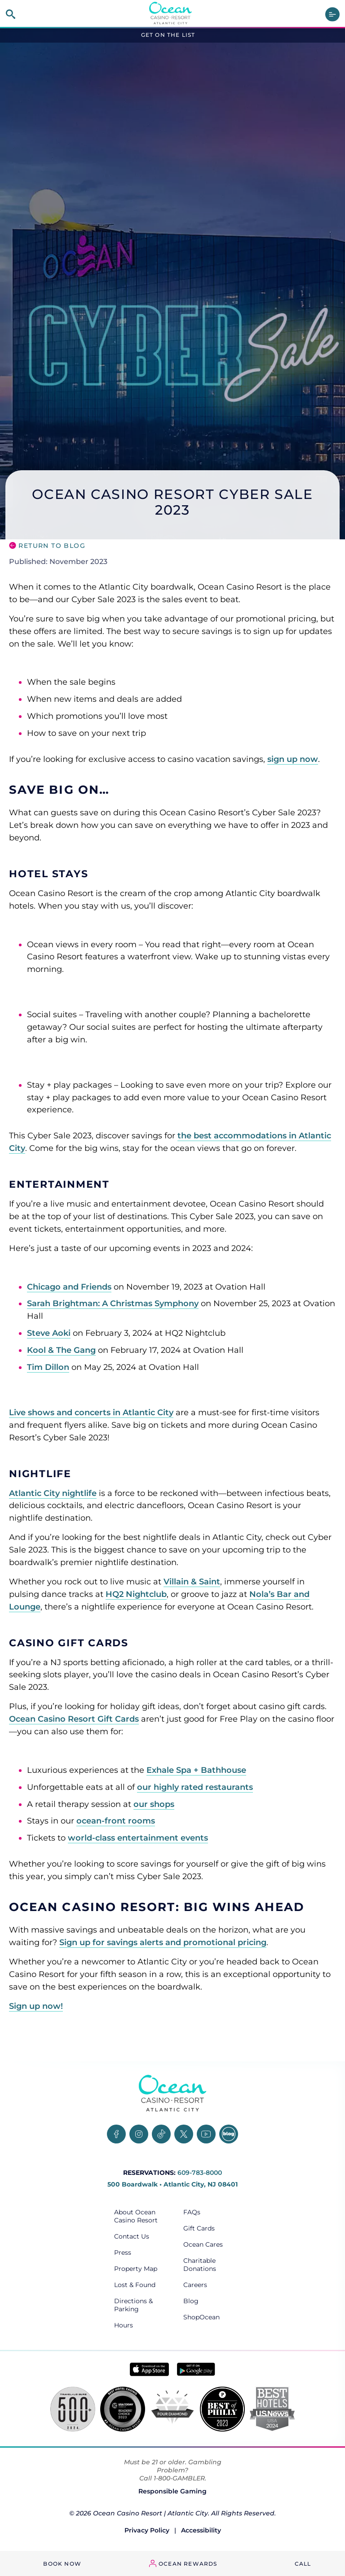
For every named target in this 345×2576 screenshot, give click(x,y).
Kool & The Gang (61, 1350)
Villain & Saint (192, 1582)
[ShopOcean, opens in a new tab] (207, 2317)
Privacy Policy (146, 2530)
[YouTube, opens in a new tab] (206, 2134)
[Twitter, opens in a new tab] (183, 2134)
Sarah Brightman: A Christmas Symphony (113, 1303)
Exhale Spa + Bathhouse (196, 1770)
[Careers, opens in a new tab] (207, 2285)
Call (303, 2563)
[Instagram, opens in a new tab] (138, 2134)
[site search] (10, 14)
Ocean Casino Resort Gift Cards (74, 1719)
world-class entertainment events (138, 1838)
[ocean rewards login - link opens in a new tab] (183, 2563)
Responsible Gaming (172, 2491)
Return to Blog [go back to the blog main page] (51, 546)
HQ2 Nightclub (136, 1594)
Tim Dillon (48, 1367)
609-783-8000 (199, 2173)
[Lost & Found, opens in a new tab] (138, 2285)
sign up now (292, 759)
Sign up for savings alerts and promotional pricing (162, 1942)
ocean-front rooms (115, 1821)
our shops (153, 1804)
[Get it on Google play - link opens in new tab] (196, 2369)
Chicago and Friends (69, 1287)
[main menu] (332, 14)
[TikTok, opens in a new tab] (161, 2134)
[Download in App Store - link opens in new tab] (149, 2369)
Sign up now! (36, 2006)
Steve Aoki (49, 1333)
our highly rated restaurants (195, 1787)
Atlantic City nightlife (53, 1493)
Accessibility (201, 2530)
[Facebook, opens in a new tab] (116, 2134)
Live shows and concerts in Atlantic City (91, 1412)
